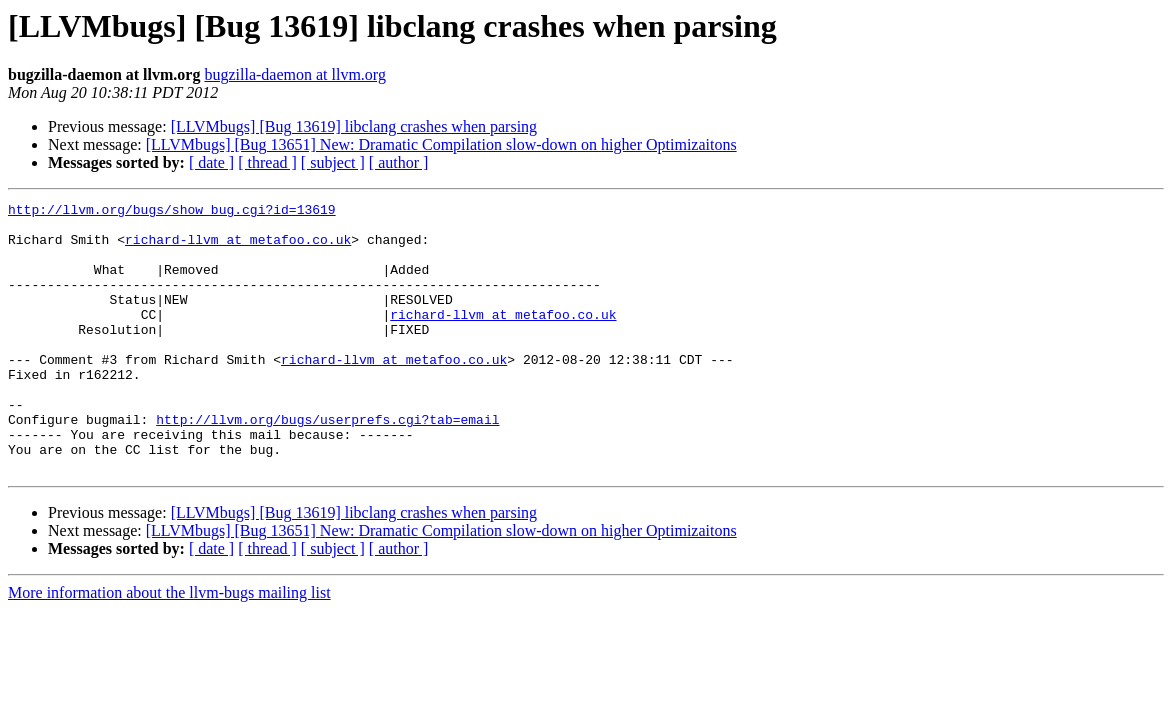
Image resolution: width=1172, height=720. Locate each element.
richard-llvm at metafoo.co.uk (238, 248)
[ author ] (399, 162)
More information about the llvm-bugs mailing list (169, 646)
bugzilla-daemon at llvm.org (294, 74)
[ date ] (211, 162)
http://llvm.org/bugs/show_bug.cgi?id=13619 (172, 212)
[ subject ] (333, 162)
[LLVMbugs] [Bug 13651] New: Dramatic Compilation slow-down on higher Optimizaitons (441, 144)
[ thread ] (267, 162)
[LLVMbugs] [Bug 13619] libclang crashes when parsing (354, 126)
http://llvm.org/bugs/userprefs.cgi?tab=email (327, 464)
